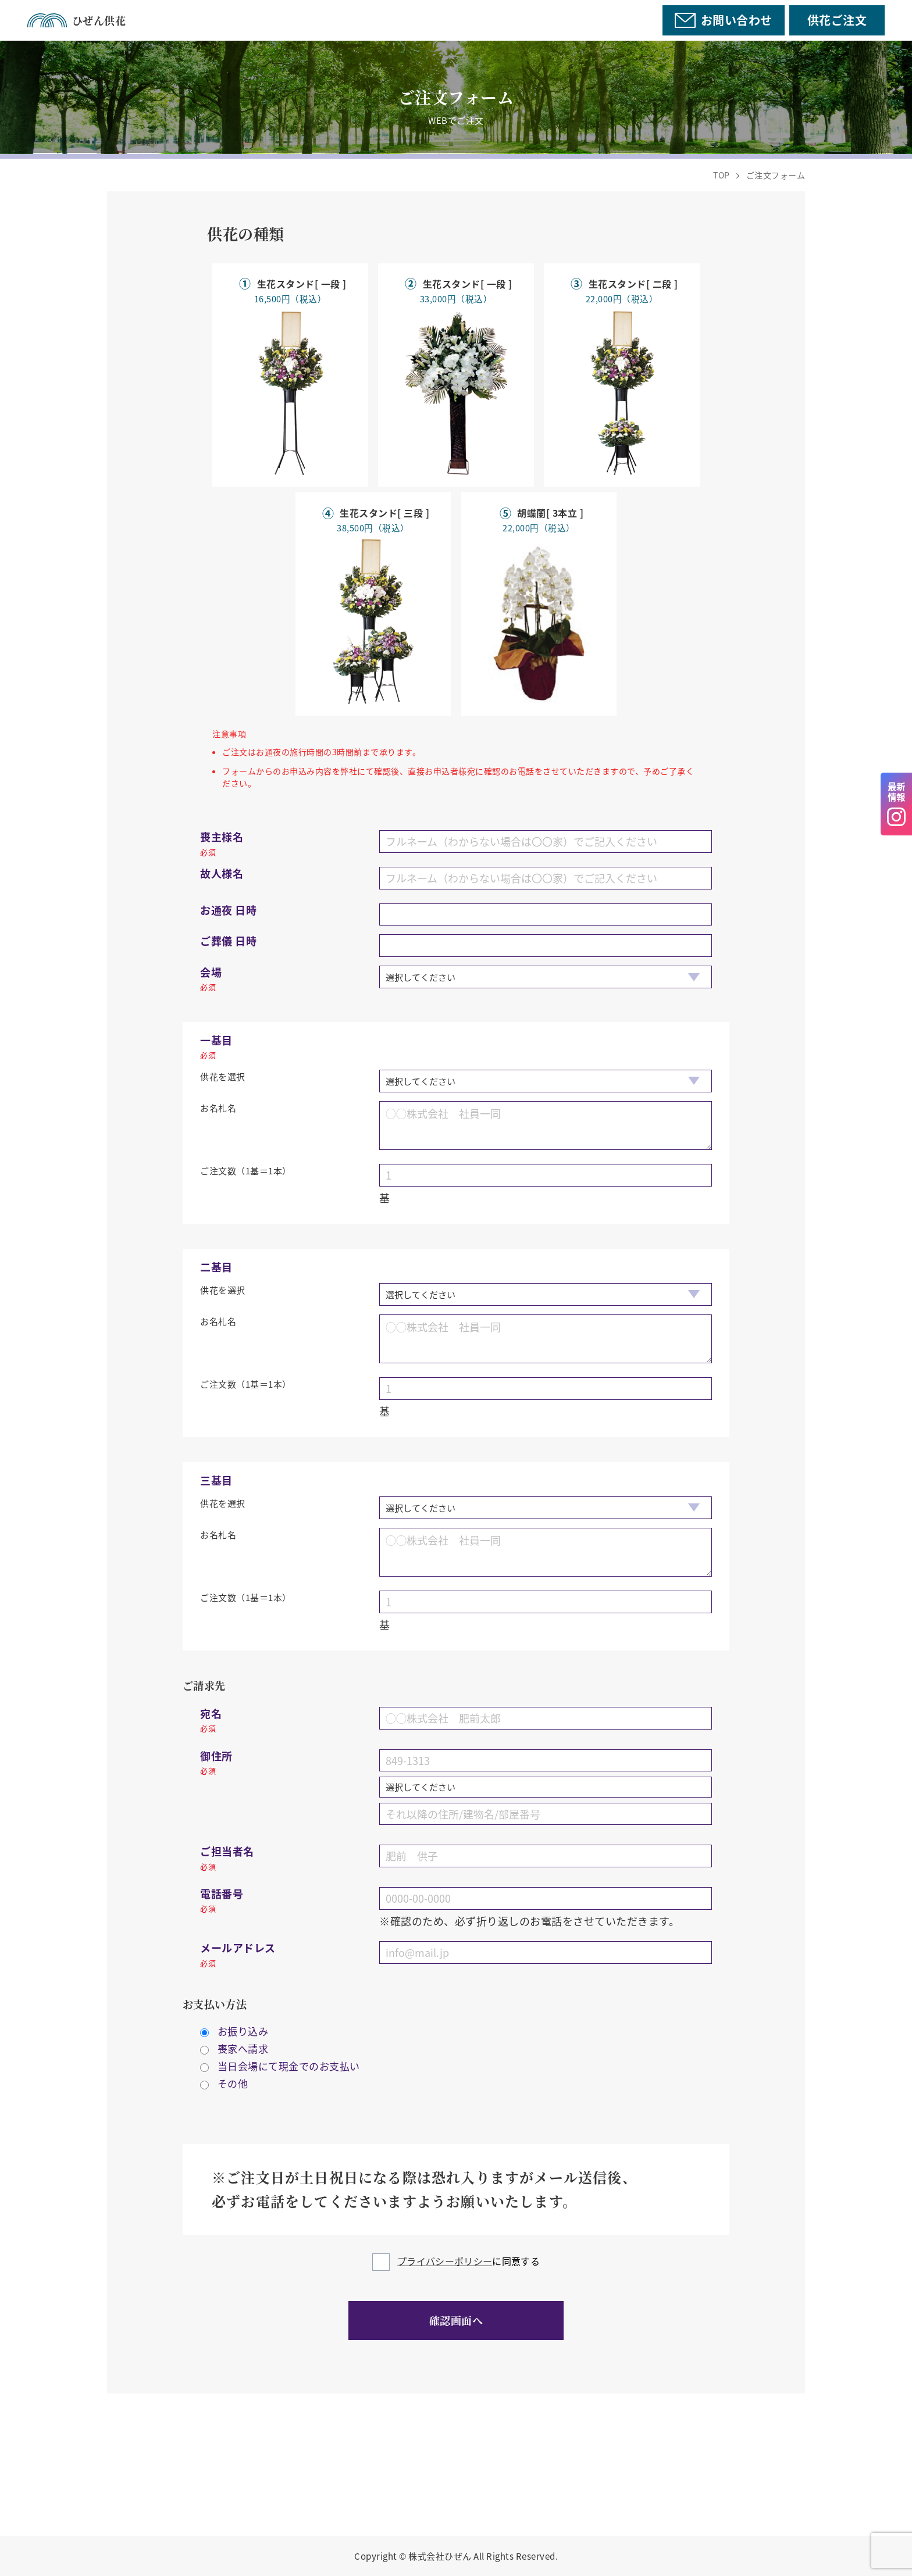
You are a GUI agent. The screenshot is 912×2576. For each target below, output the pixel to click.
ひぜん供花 (76, 20)
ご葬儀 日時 (228, 940)
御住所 (216, 1762)
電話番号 (221, 1900)
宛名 (211, 1720)
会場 (211, 978)
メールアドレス (238, 1954)
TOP (721, 175)
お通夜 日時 (228, 909)
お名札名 (218, 1108)
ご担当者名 (227, 1857)
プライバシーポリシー (444, 2261)
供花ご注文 (837, 20)
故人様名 (221, 873)
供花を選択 (222, 1076)
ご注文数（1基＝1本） (245, 1170)
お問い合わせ (723, 20)
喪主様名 (221, 843)
